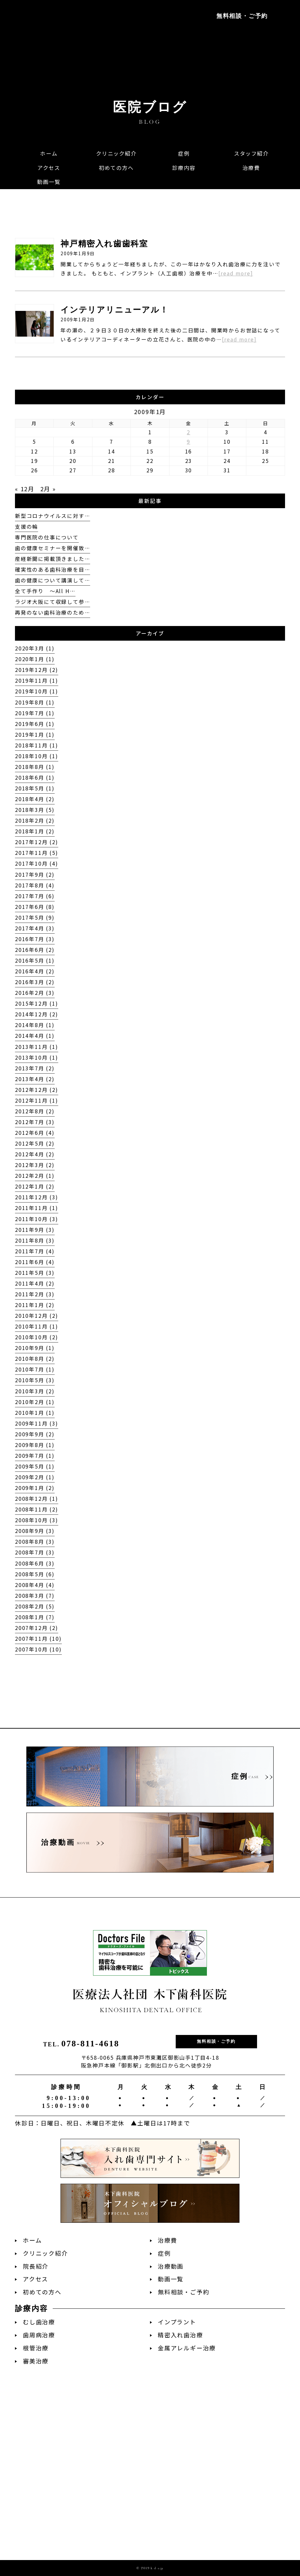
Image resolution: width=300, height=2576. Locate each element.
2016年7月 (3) (35, 939)
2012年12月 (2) (36, 1089)
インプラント (177, 2322)
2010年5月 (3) (35, 1380)
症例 (164, 2253)
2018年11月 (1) (36, 745)
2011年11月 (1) (36, 1208)
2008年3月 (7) (35, 1595)
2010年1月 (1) (35, 1412)
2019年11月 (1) (36, 680)
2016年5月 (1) (35, 960)
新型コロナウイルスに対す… (52, 516)
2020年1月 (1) (35, 659)
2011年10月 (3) (36, 1219)
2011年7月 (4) (35, 1251)
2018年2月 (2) (35, 820)
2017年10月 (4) (36, 863)
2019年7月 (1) (35, 713)
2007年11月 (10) (38, 1638)
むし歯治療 (39, 2322)
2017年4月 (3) (35, 928)
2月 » (48, 488)
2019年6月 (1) (35, 724)
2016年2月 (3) (35, 992)
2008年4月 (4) (35, 1585)
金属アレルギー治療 (187, 2348)
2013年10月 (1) (36, 1057)
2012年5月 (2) (35, 1143)
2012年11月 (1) (36, 1100)
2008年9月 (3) (35, 1531)
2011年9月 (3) (35, 1229)
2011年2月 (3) (35, 1294)
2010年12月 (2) (36, 1315)
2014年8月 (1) (35, 1025)
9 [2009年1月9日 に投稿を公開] (188, 441)
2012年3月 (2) (35, 1165)
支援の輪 (26, 526)
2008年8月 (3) (35, 1541)
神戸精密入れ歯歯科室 (104, 243)
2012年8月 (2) (35, 1111)
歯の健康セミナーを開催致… (52, 548)
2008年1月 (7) (35, 1617)
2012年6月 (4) (35, 1132)
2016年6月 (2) (35, 950)
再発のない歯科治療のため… (52, 612)
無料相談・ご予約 (242, 16)
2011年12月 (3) (36, 1197)
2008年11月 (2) (36, 1509)
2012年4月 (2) (35, 1154)
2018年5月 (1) (35, 788)
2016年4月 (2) (35, 971)
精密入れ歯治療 (180, 2335)
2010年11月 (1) (36, 1326)
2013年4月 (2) (35, 1079)
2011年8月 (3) (35, 1240)
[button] (183, 168)
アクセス (35, 2279)
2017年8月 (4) (35, 885)
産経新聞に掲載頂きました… (52, 559)
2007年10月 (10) (38, 1649)
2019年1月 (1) (35, 734)
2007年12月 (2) (36, 1628)
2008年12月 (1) (36, 1498)
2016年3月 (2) (35, 982)
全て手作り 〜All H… (45, 591)
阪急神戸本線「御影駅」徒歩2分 (53, 46)
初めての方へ (42, 2292)
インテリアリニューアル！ (115, 309)
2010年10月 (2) (36, 1337)
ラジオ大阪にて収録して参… (52, 602)
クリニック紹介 (45, 2253)
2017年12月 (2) (36, 842)
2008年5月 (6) (35, 1574)
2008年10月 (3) (36, 1520)
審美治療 (35, 2361)
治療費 (167, 2240)
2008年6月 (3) (35, 1563)
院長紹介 (35, 2266)
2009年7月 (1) (35, 1455)
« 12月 (24, 488)
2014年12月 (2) (36, 1014)
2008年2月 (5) (35, 1606)
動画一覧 (171, 2279)
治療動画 (171, 2266)
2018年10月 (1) (36, 756)
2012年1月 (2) (35, 1186)
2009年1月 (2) (35, 1488)
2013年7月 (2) (35, 1068)
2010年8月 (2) (35, 1358)
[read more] (235, 273)
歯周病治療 (39, 2335)
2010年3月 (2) (35, 1391)
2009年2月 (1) (35, 1477)
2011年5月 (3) (35, 1272)
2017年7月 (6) (35, 896)
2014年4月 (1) (35, 1035)
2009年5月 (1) (35, 1466)
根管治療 (35, 2348)
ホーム (32, 2240)
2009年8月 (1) (35, 1445)
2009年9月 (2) (35, 1434)
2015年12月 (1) (36, 1003)
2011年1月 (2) (35, 1305)
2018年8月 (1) (35, 767)
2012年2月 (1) (35, 1175)
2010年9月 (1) (35, 1348)
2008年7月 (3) (35, 1552)
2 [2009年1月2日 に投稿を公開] (188, 432)
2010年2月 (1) (35, 1402)
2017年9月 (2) (35, 874)
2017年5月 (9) (35, 917)
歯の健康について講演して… (52, 580)
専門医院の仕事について (47, 537)
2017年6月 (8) (35, 907)
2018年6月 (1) (35, 777)
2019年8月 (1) (35, 702)
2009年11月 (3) (36, 1423)
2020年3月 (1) (35, 648)
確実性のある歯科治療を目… (52, 569)
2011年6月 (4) (35, 1262)
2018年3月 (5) (35, 810)
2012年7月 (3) (35, 1122)
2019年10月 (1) (36, 691)
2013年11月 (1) (36, 1047)
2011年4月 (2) (35, 1283)
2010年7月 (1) (35, 1369)
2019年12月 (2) (36, 670)
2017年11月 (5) (36, 852)
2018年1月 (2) (35, 831)
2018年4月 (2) (35, 799)
